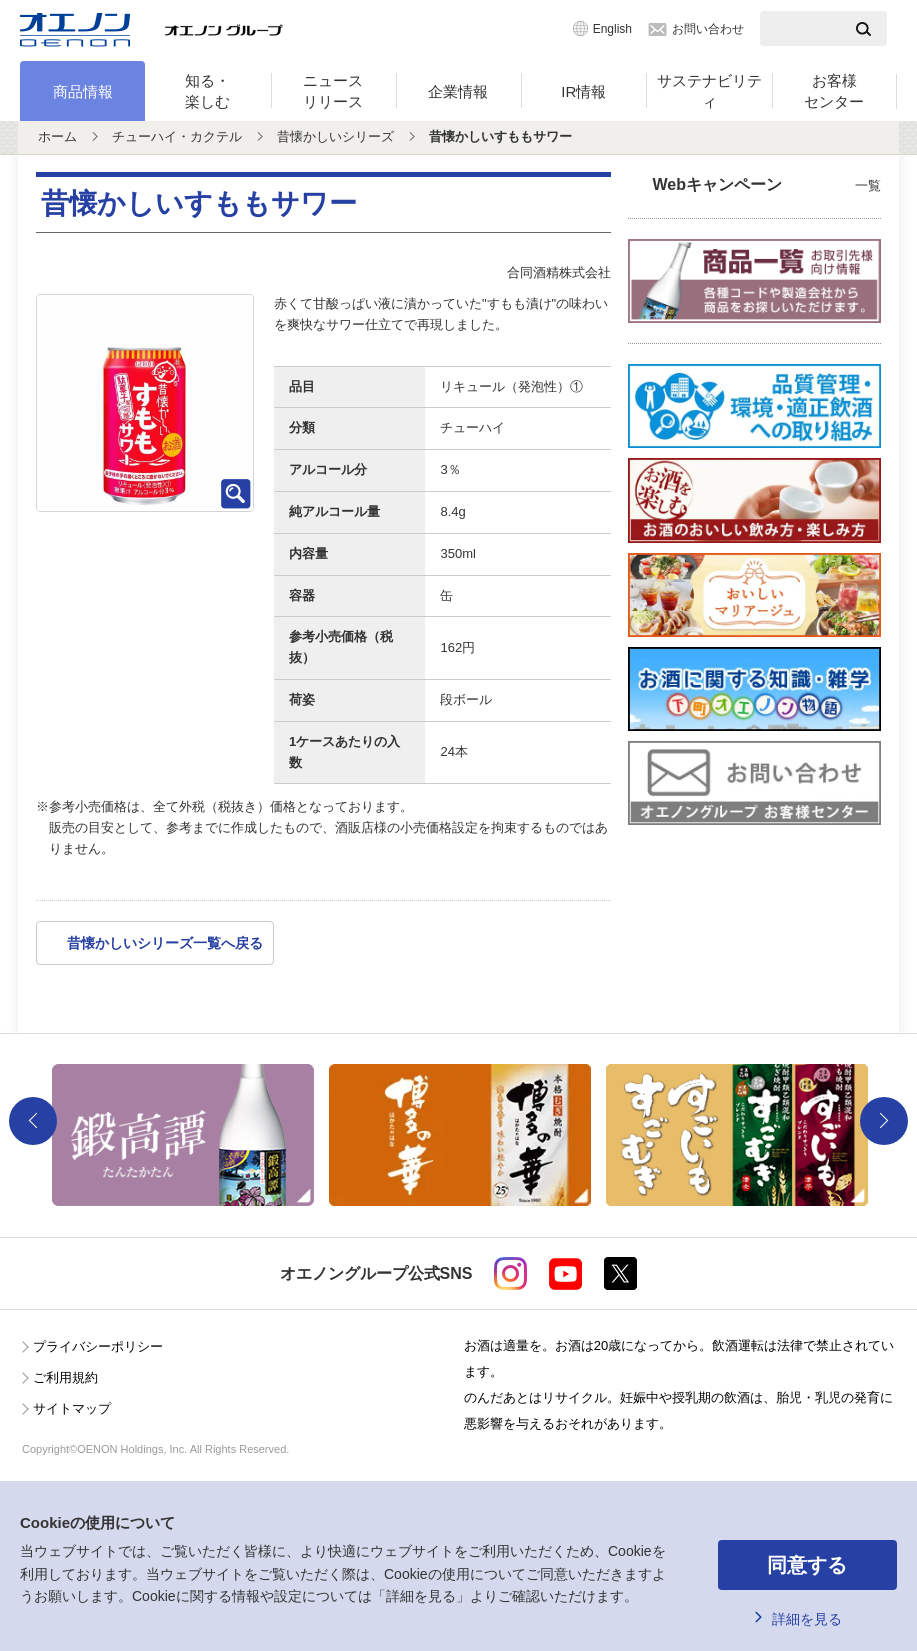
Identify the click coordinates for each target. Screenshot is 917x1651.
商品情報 (83, 91)
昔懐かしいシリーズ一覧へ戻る (165, 943)
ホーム (57, 136)
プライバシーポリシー (98, 1346)
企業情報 (458, 91)
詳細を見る (807, 1619)
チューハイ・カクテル (177, 136)
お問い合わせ (708, 29)
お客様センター (834, 91)
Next (884, 1121)
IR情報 (583, 91)
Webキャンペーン (767, 186)
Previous (33, 1121)
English (612, 29)
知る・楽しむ (207, 91)
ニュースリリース (333, 91)
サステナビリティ (709, 91)
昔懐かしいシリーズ (335, 136)
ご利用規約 (65, 1377)
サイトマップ (72, 1408)
